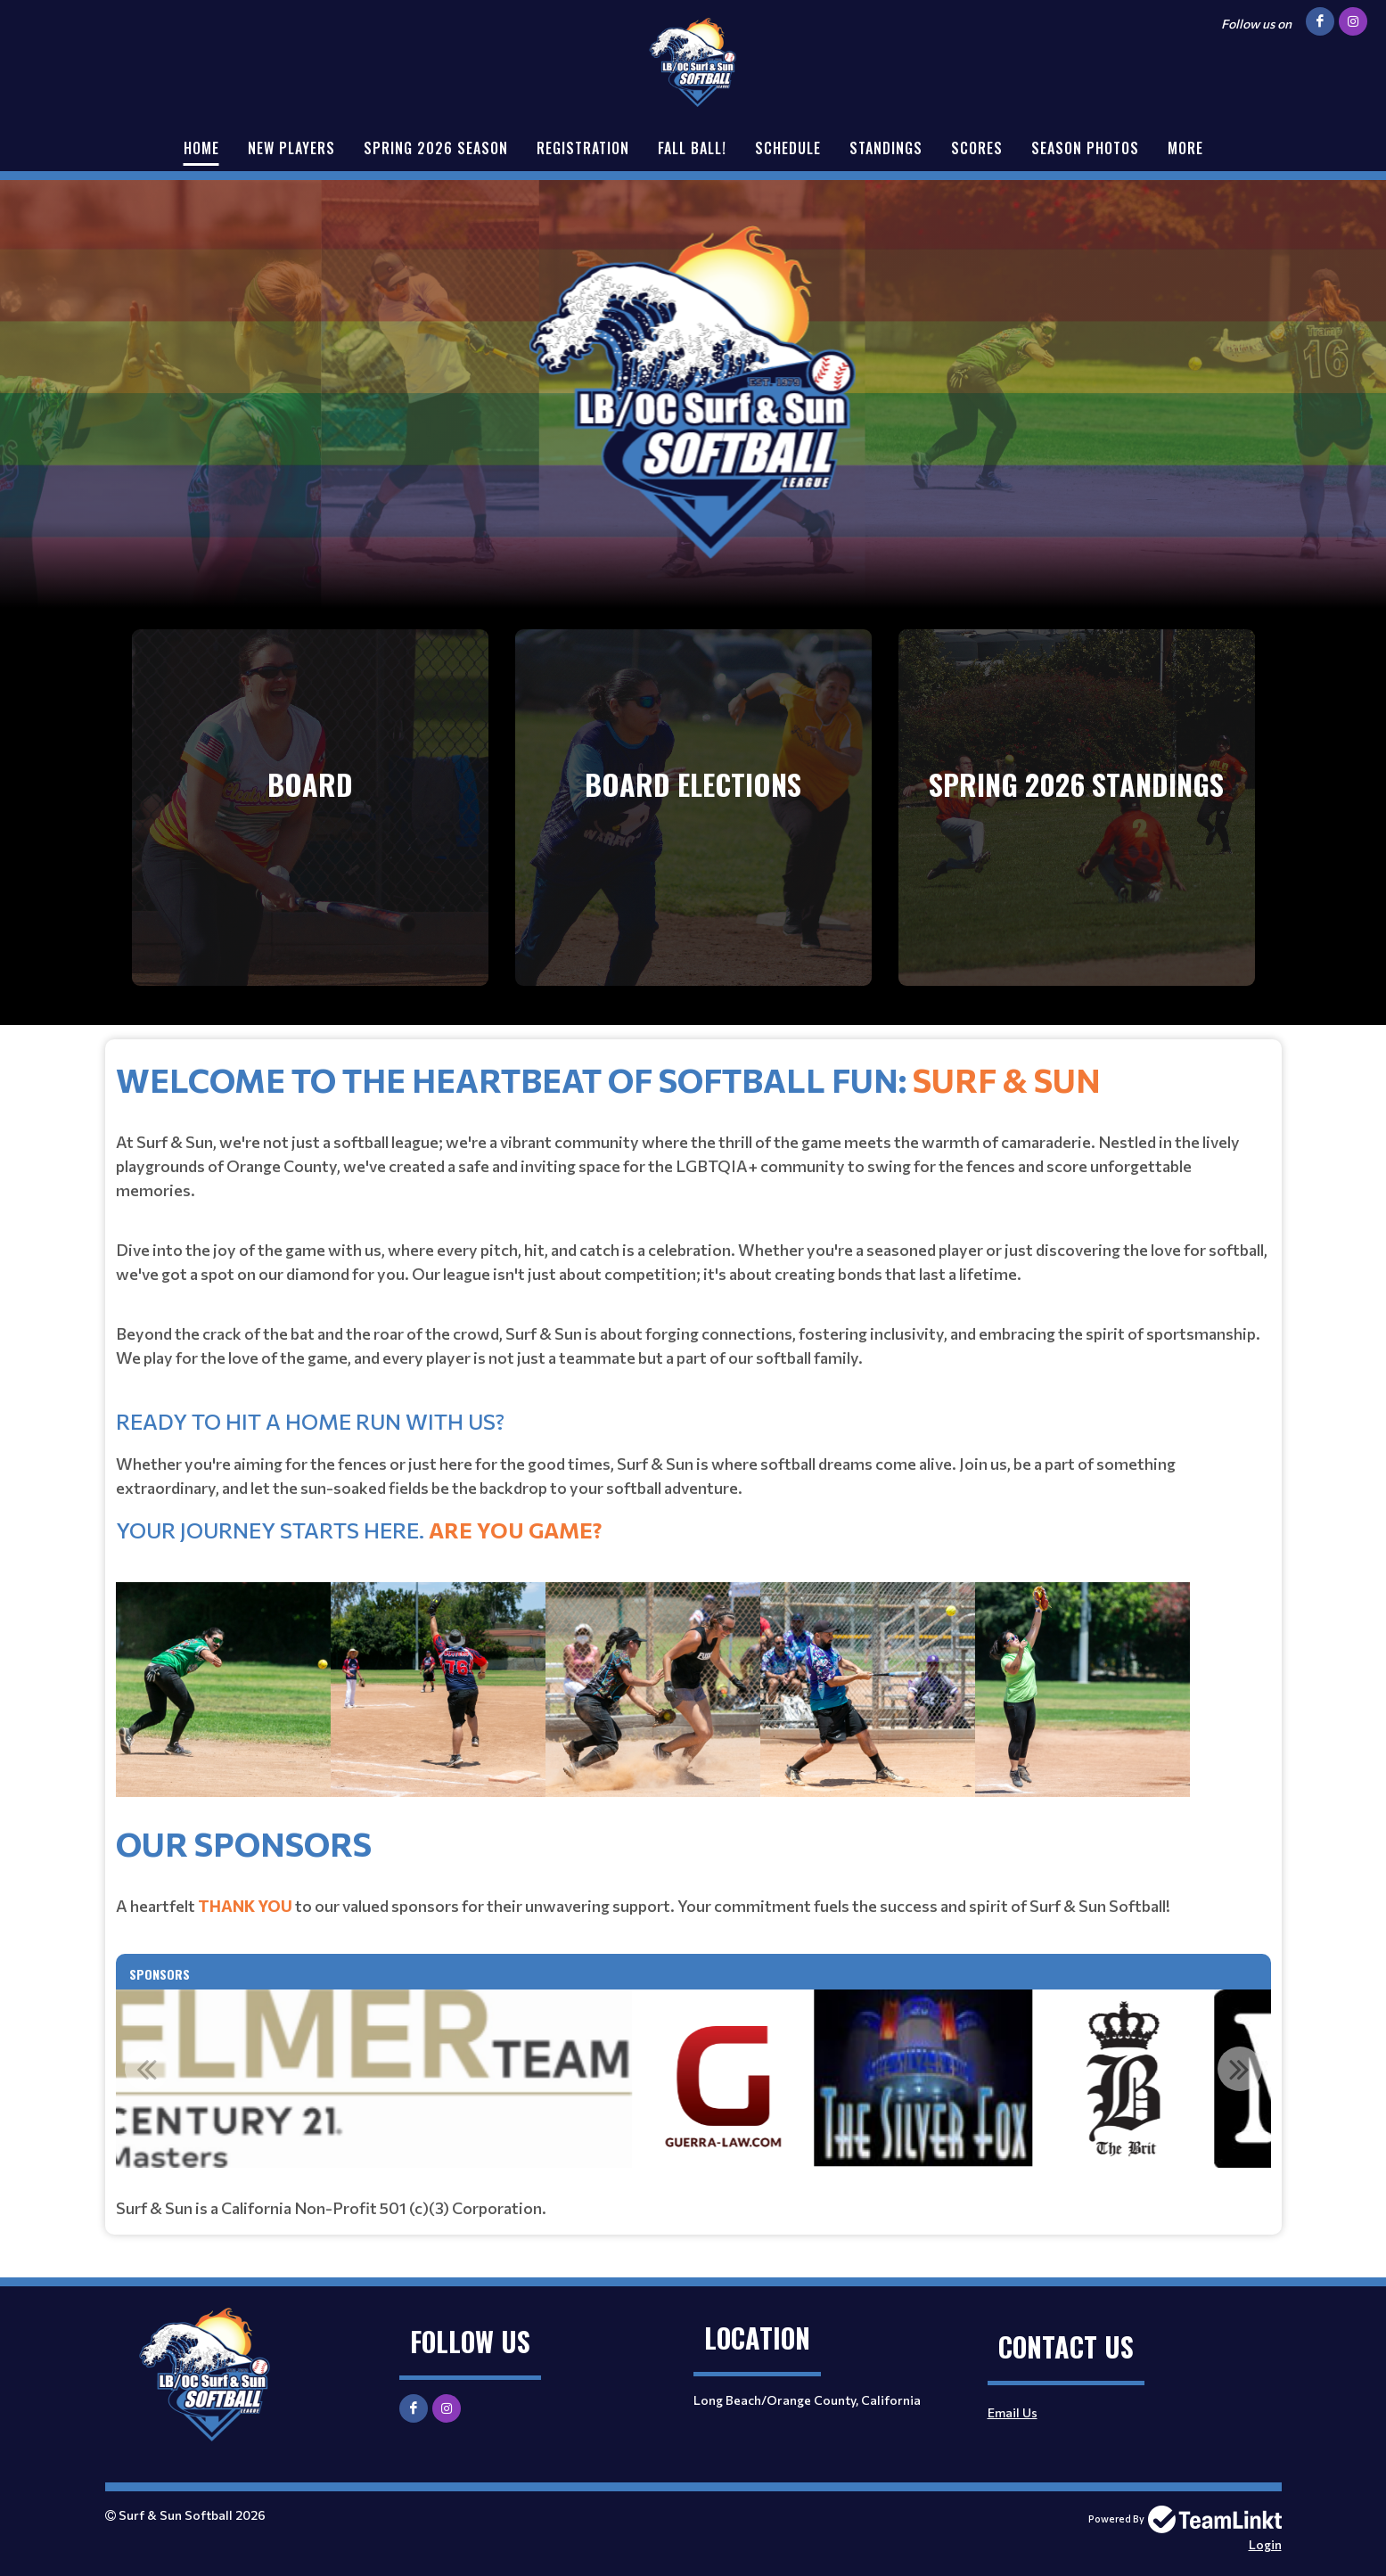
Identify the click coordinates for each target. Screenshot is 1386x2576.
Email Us (1012, 2412)
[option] (631, 2078)
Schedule (788, 148)
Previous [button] (147, 2069)
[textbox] (693, 1436)
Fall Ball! (692, 148)
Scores (977, 148)
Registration (583, 148)
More (1185, 148)
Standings (886, 148)
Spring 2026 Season (436, 148)
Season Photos (1085, 148)
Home (201, 148)
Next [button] (1240, 2069)
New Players (291, 148)
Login (1265, 2544)
